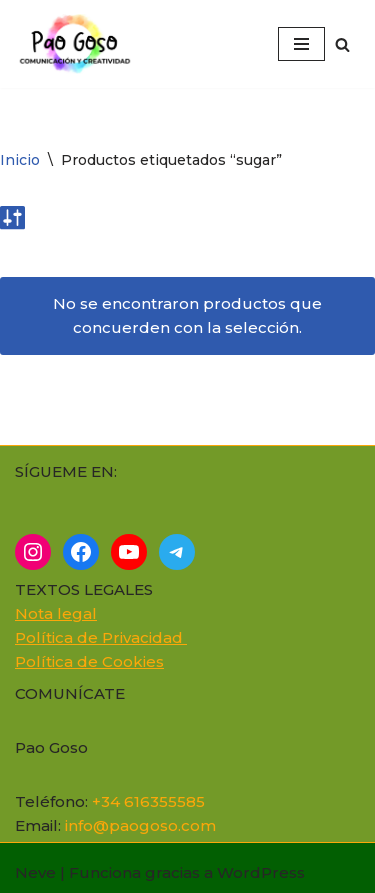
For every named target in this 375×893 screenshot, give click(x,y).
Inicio (20, 160)
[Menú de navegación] (301, 44)
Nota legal (56, 613)
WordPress (261, 872)
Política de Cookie (85, 661)
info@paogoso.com (140, 825)
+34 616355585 (148, 801)
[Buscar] (342, 44)
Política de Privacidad (101, 637)
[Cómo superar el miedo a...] (80, 44)
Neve (35, 872)
